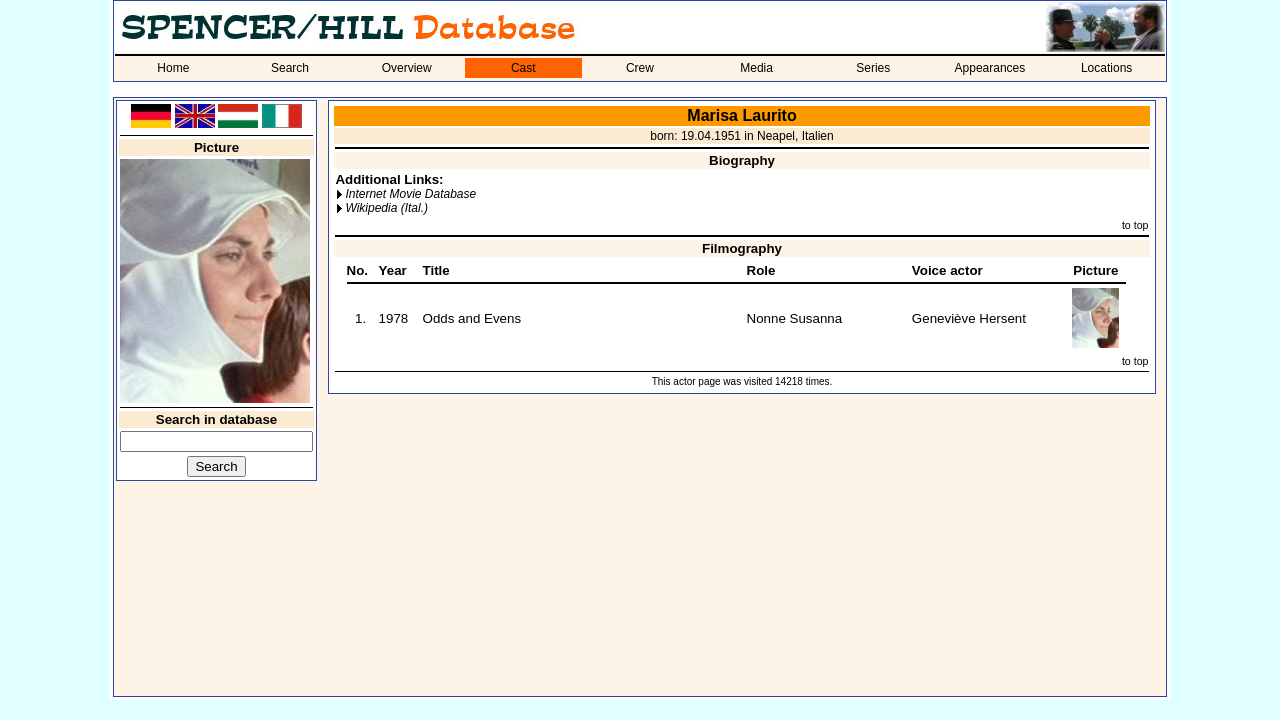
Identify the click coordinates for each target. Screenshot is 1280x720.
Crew (640, 68)
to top (1135, 225)
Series (873, 68)
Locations (1106, 68)
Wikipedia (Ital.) (386, 208)
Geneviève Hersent (969, 318)
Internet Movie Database (410, 194)
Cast (523, 68)
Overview (407, 68)
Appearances (990, 68)
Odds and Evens (472, 318)
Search (290, 68)
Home (173, 68)
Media (756, 68)
